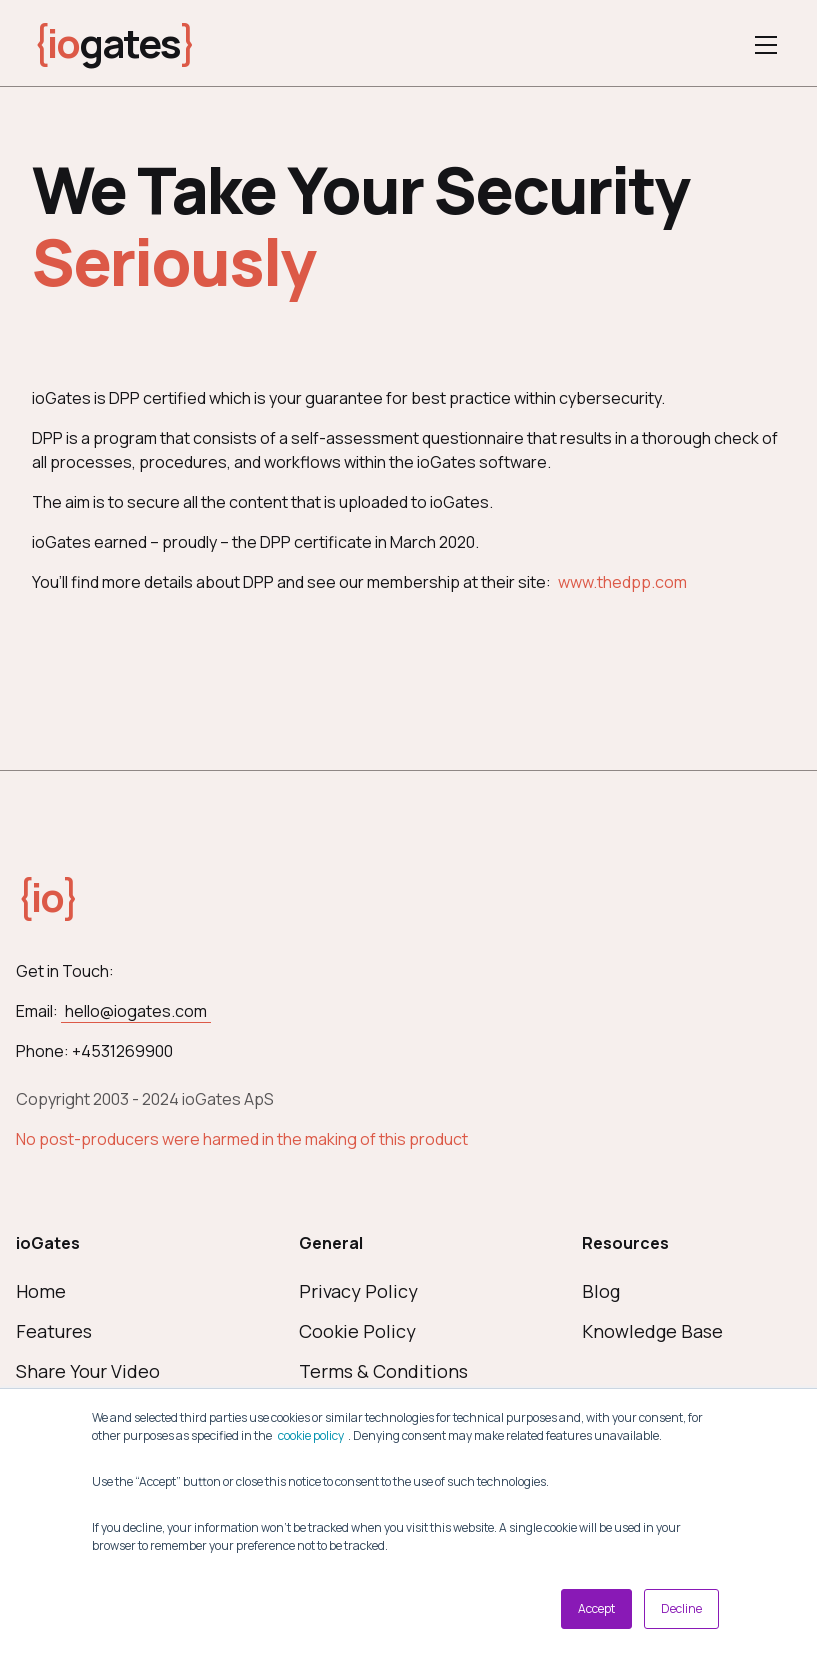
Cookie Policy (357, 1331)
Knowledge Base (652, 1331)
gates (114, 42)
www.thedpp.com (622, 582)
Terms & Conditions (383, 1371)
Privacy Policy (358, 1291)
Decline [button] (681, 1608)
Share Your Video (88, 1371)
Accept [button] (596, 1608)
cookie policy (311, 1435)
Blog (601, 1291)
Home (41, 1291)
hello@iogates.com (136, 1011)
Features (54, 1331)
